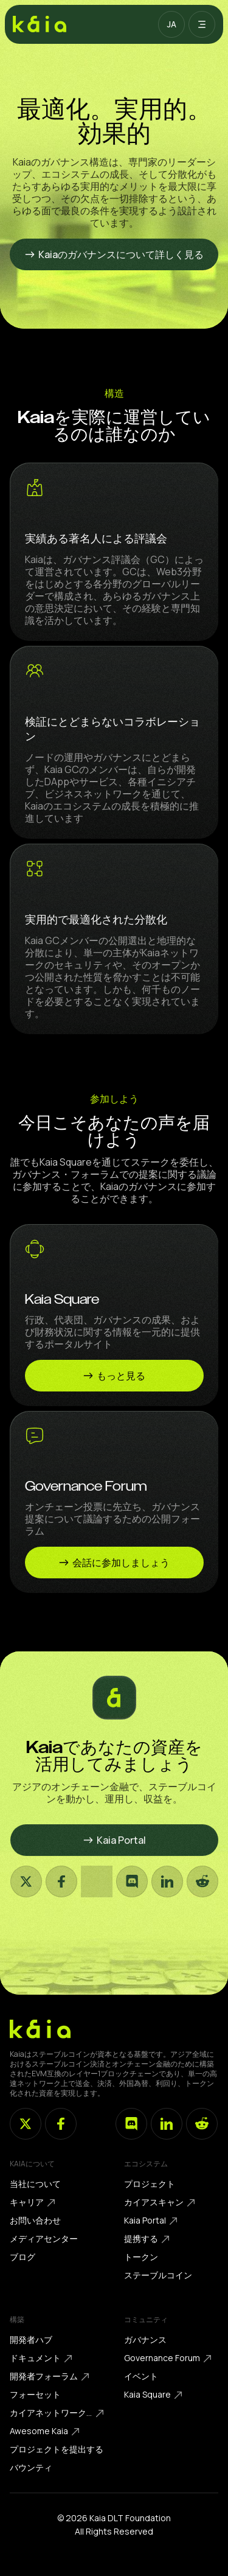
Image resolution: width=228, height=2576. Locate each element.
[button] (171, 24)
